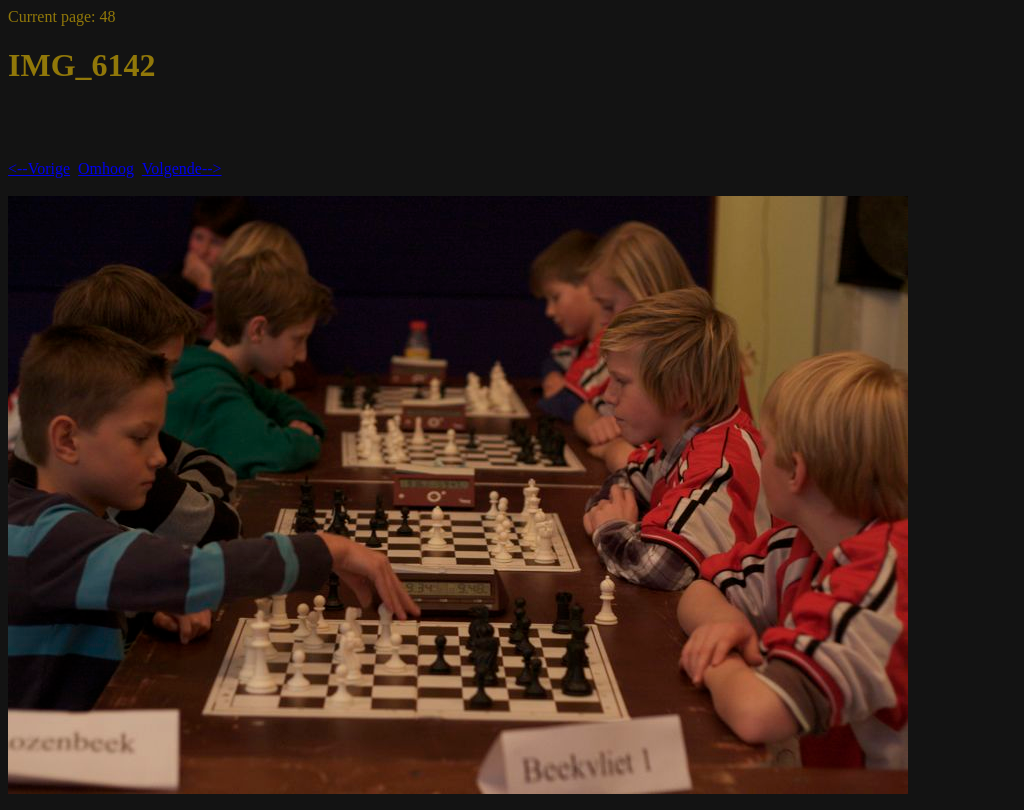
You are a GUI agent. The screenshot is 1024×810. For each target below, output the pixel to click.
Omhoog (106, 168)
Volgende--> (182, 168)
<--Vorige (39, 168)
